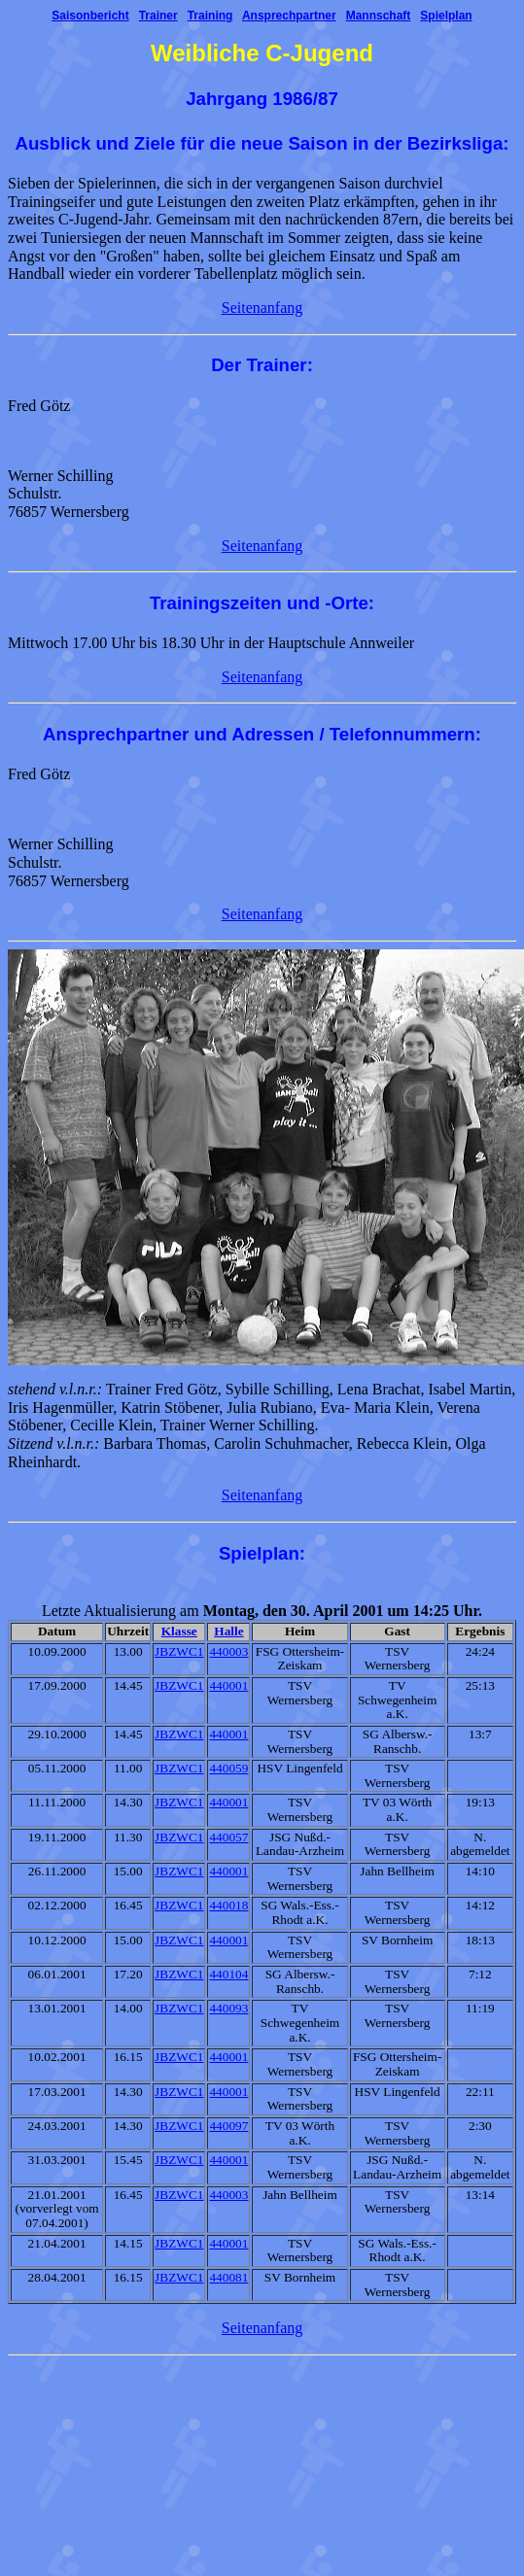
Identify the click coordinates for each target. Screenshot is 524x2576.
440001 (228, 1685)
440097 (228, 2125)
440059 (228, 1768)
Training (210, 15)
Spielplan (446, 15)
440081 (228, 2277)
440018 (228, 1905)
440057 (228, 1837)
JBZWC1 (179, 1651)
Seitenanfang (262, 307)
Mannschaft (378, 15)
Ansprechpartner (289, 15)
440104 (228, 1974)
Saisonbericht (90, 15)
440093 (228, 2008)
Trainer (158, 15)
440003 (228, 1651)
